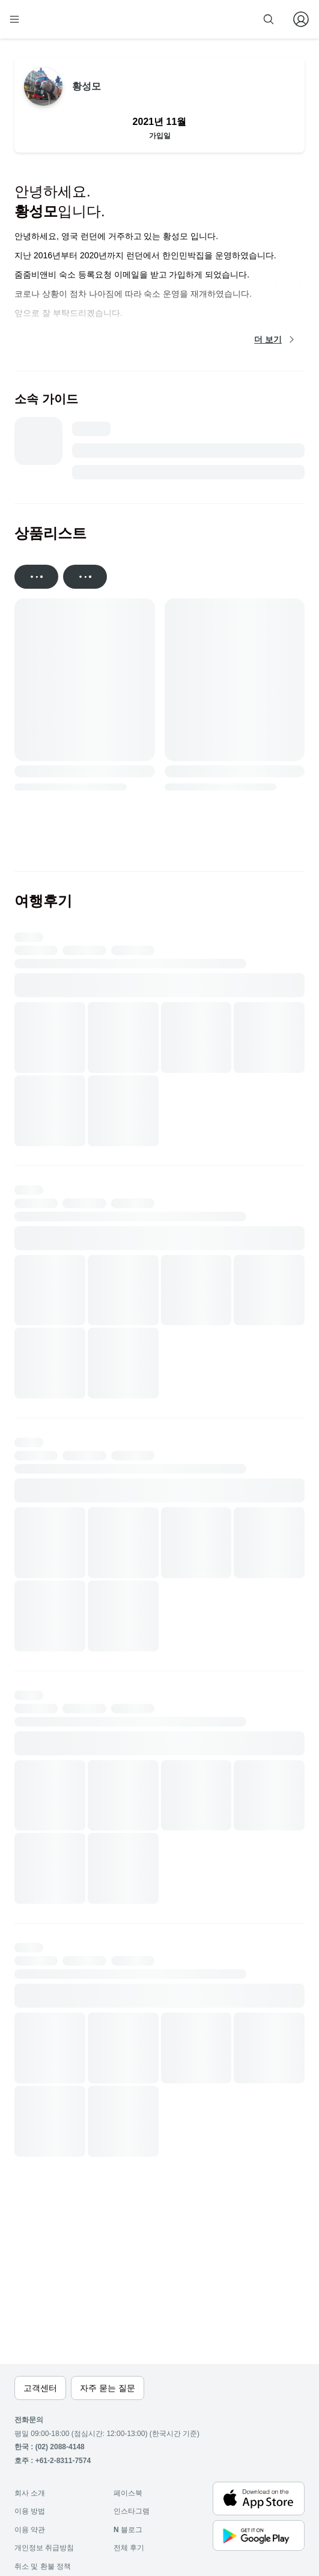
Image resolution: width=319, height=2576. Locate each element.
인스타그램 (132, 2511)
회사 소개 (29, 2493)
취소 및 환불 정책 (42, 2566)
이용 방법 (29, 2511)
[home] (53, 19)
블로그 (128, 2530)
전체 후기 (129, 2548)
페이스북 (128, 2493)
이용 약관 (29, 2530)
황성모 (86, 86)
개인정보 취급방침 (44, 2548)
